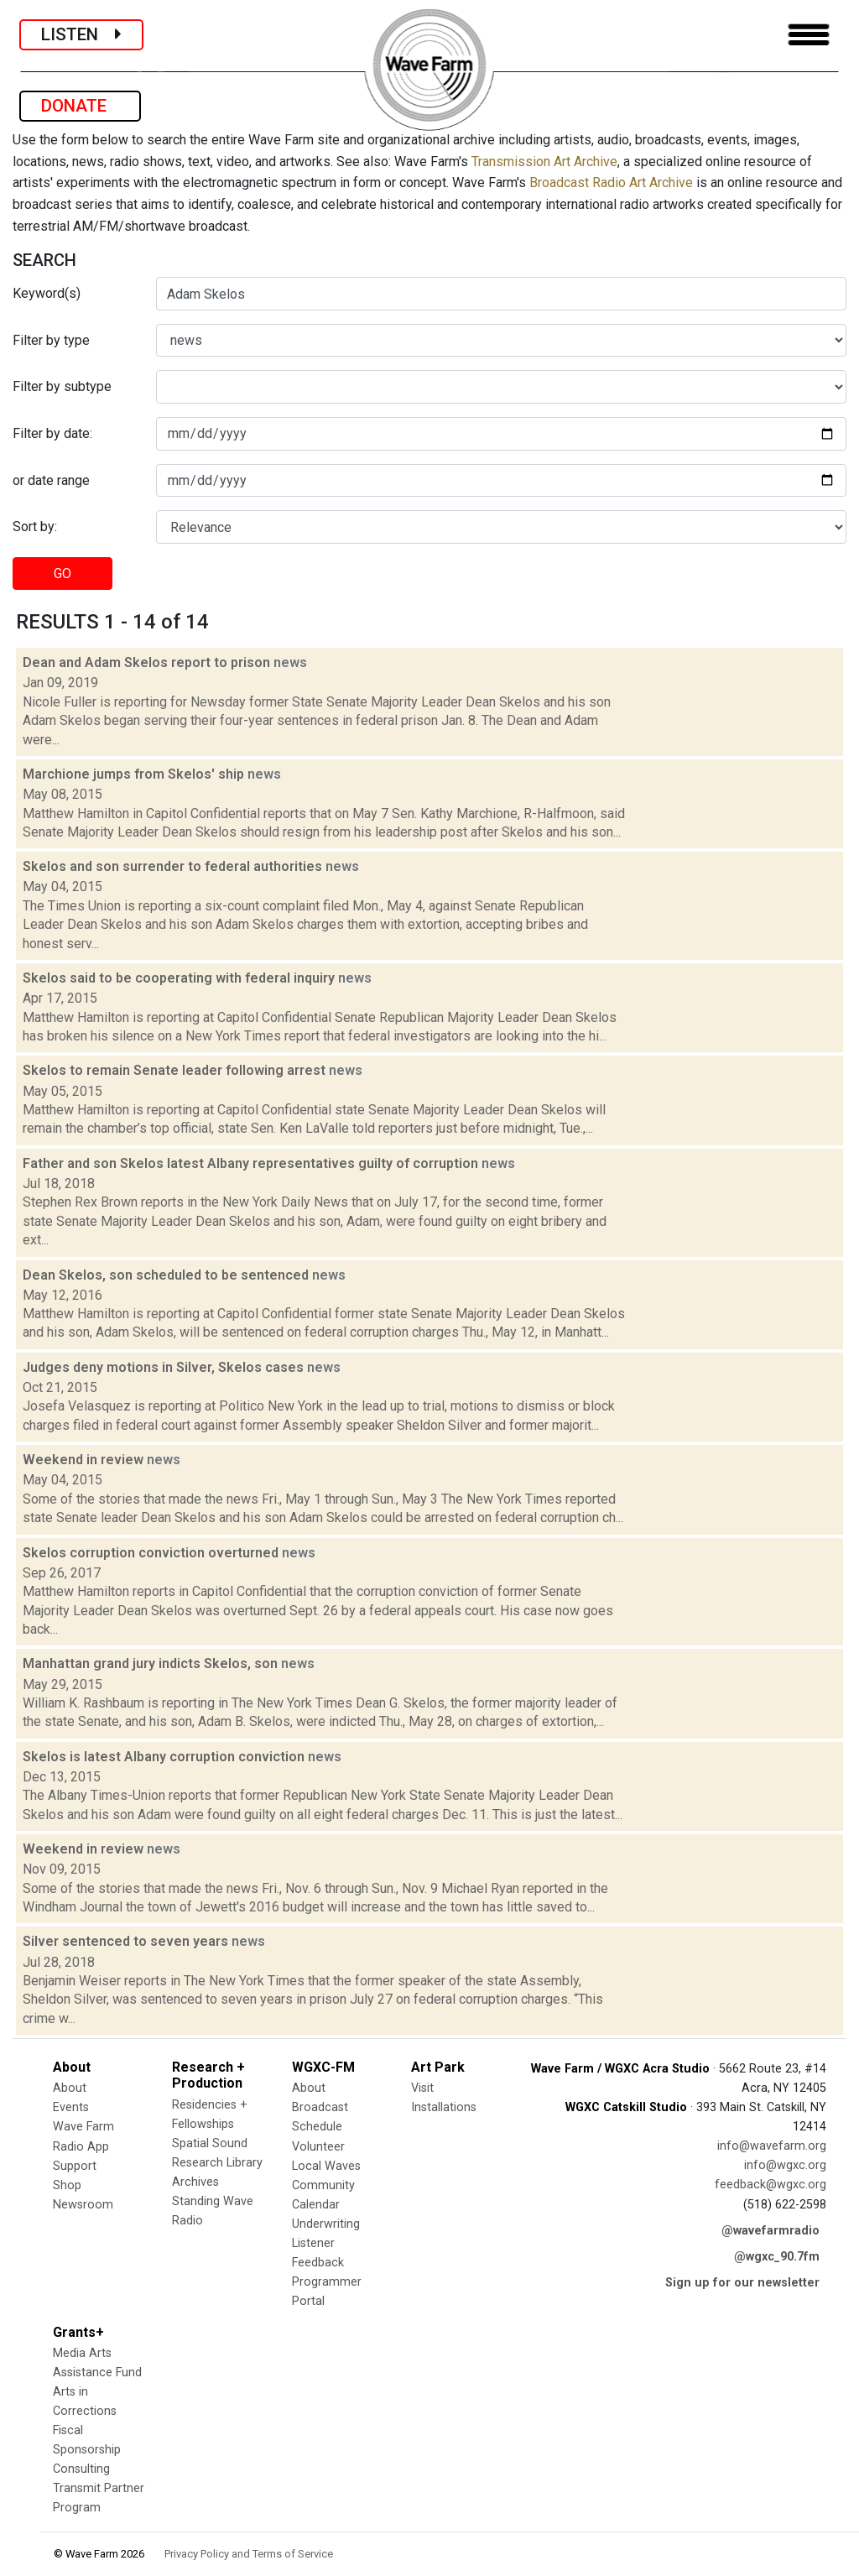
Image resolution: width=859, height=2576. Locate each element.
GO (62, 573)
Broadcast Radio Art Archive (611, 182)
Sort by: (35, 526)
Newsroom (83, 2205)
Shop (67, 2185)
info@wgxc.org (785, 2165)
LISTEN (81, 34)
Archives (195, 2182)
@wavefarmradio (770, 2231)
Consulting (81, 2469)
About (69, 2088)
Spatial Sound (209, 2143)
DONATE (80, 106)
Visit (422, 2088)
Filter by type (51, 340)
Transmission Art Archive (544, 161)
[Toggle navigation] (809, 35)
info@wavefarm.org (771, 2146)
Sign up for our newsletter (742, 2283)
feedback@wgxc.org (770, 2184)
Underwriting (326, 2224)
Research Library (217, 2163)
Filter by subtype (62, 386)
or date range (51, 480)
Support (74, 2166)
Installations (443, 2107)
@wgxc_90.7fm (777, 2257)
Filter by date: (52, 433)
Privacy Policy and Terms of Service (248, 2553)
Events (71, 2107)
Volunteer (318, 2147)
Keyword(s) (47, 293)
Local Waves (326, 2166)
